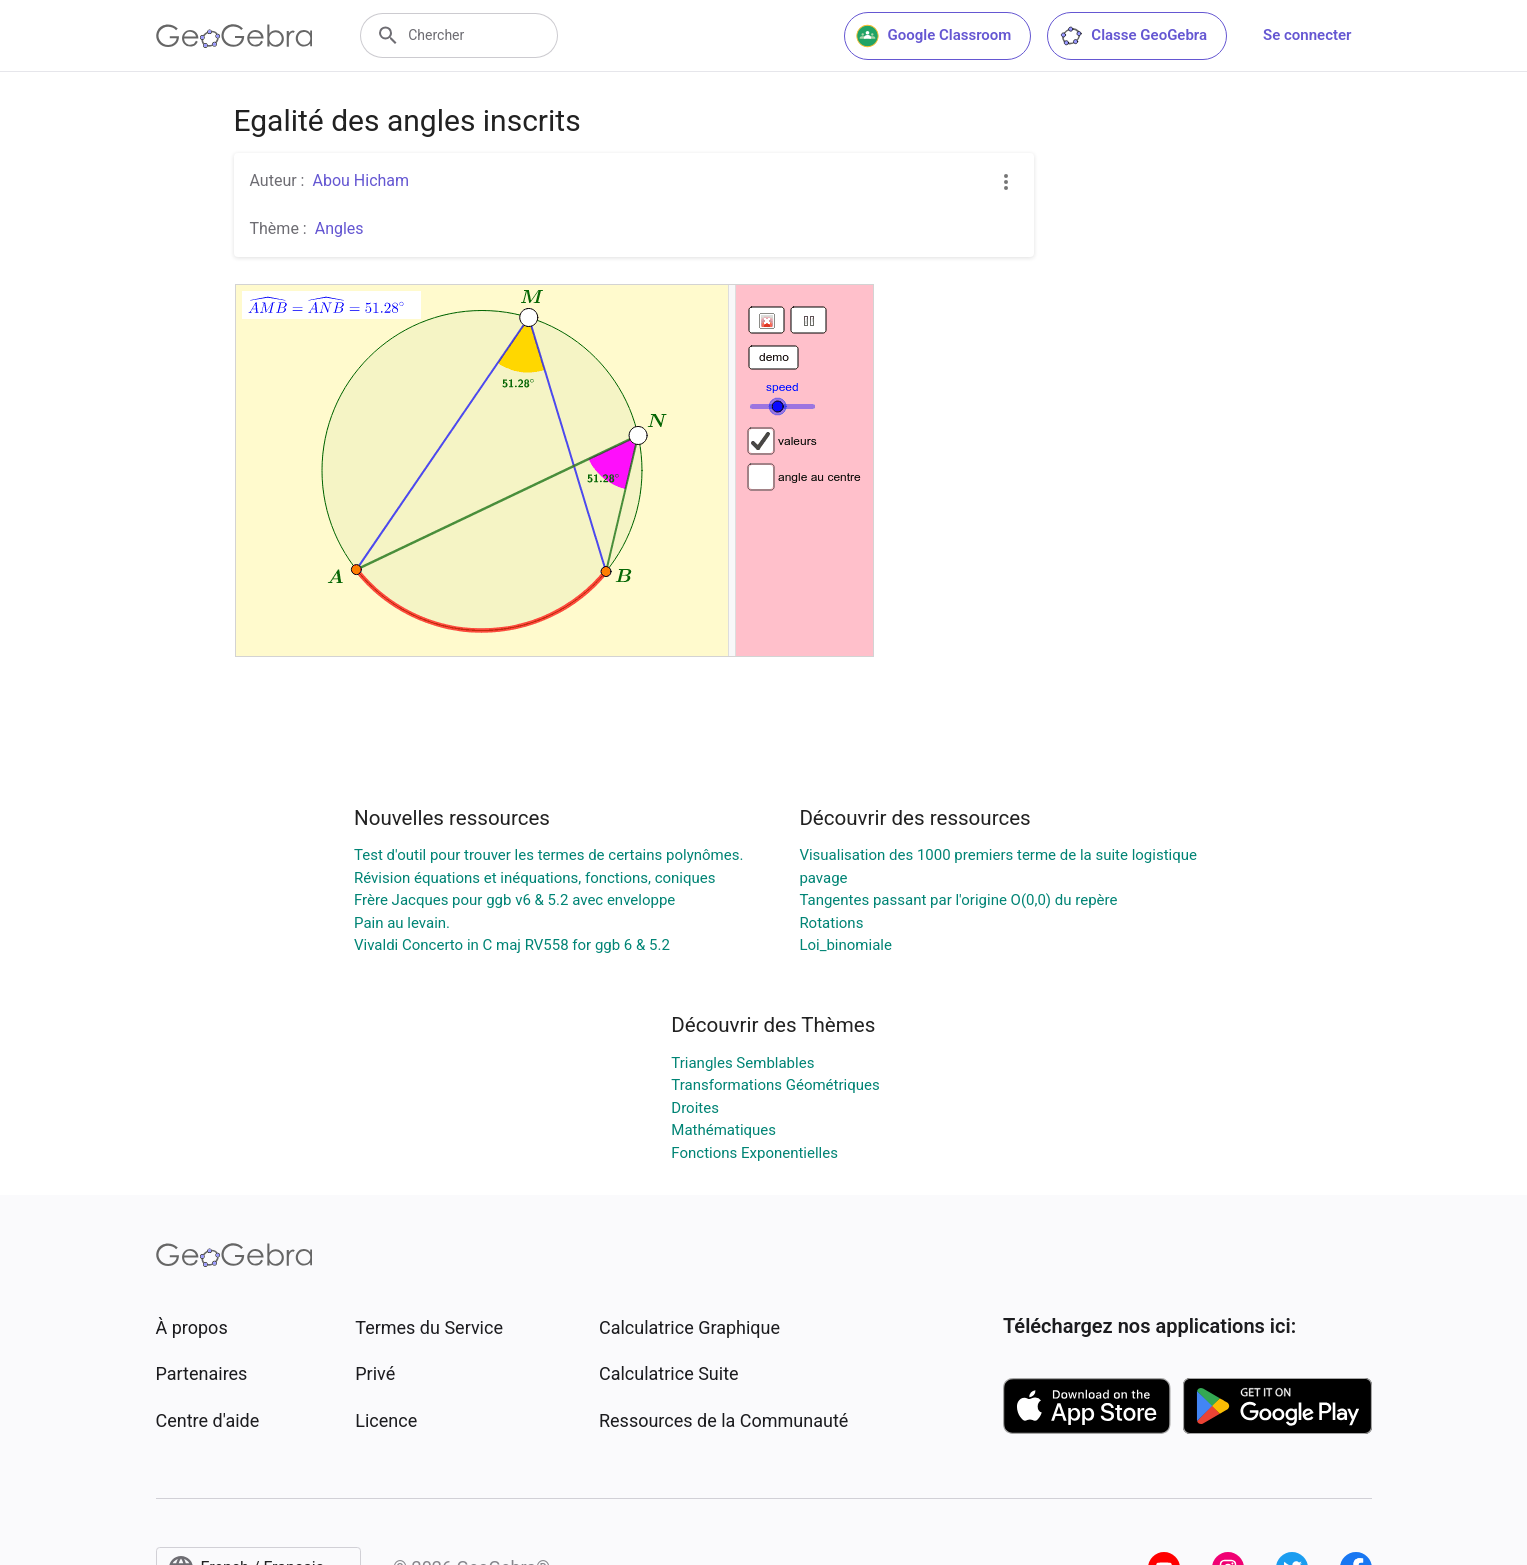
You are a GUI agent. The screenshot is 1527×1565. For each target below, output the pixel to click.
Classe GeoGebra (1133, 36)
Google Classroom (934, 36)
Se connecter (1307, 35)
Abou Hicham (360, 180)
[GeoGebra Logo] (234, 36)
